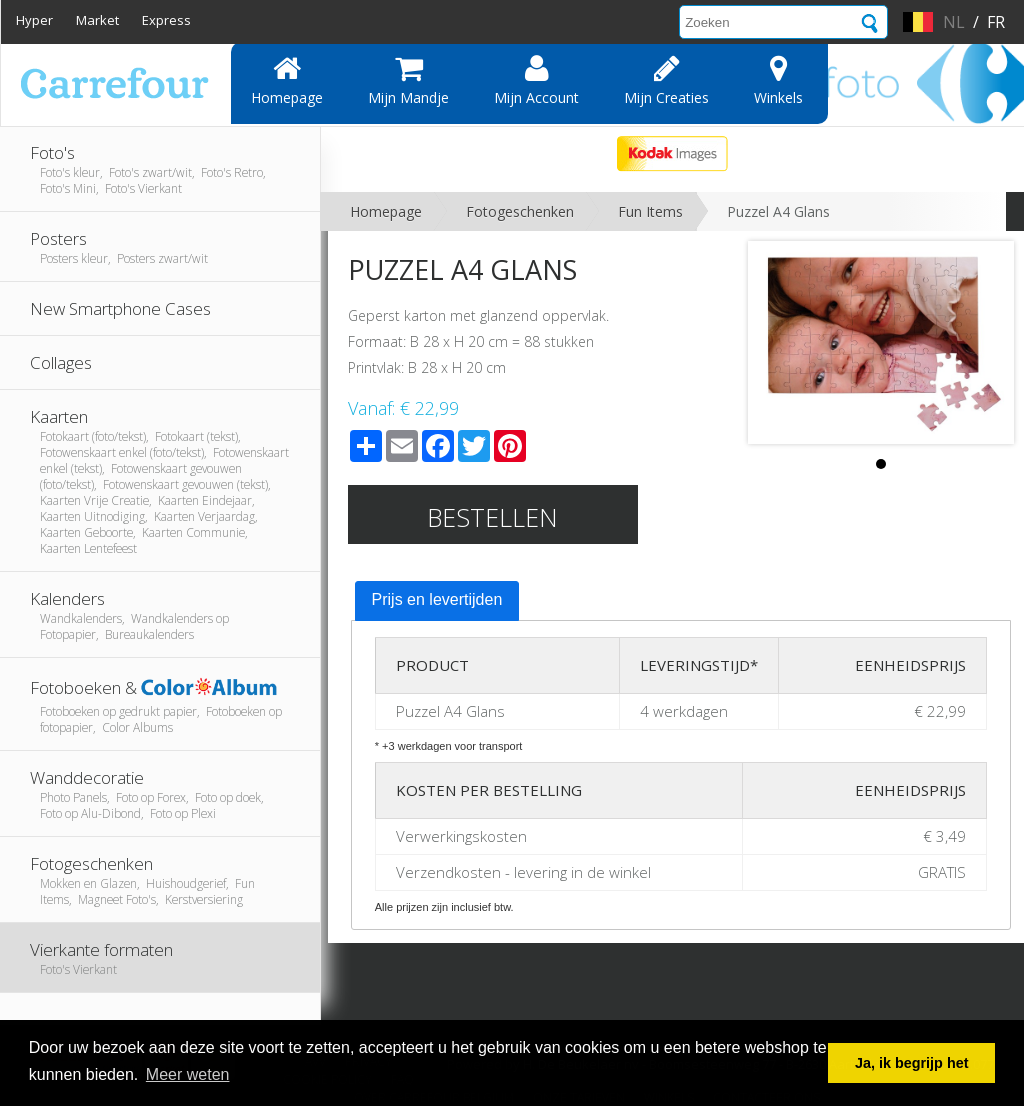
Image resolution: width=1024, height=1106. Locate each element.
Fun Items (650, 211)
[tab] (437, 601)
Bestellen (492, 517)
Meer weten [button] (188, 1074)
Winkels (778, 80)
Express (166, 20)
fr (996, 22)
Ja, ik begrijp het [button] (912, 1063)
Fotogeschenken (520, 211)
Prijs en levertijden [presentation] (437, 599)
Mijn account (536, 80)
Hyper (34, 20)
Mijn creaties (666, 80)
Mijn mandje (408, 80)
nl (954, 22)
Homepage (287, 80)
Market (97, 20)
